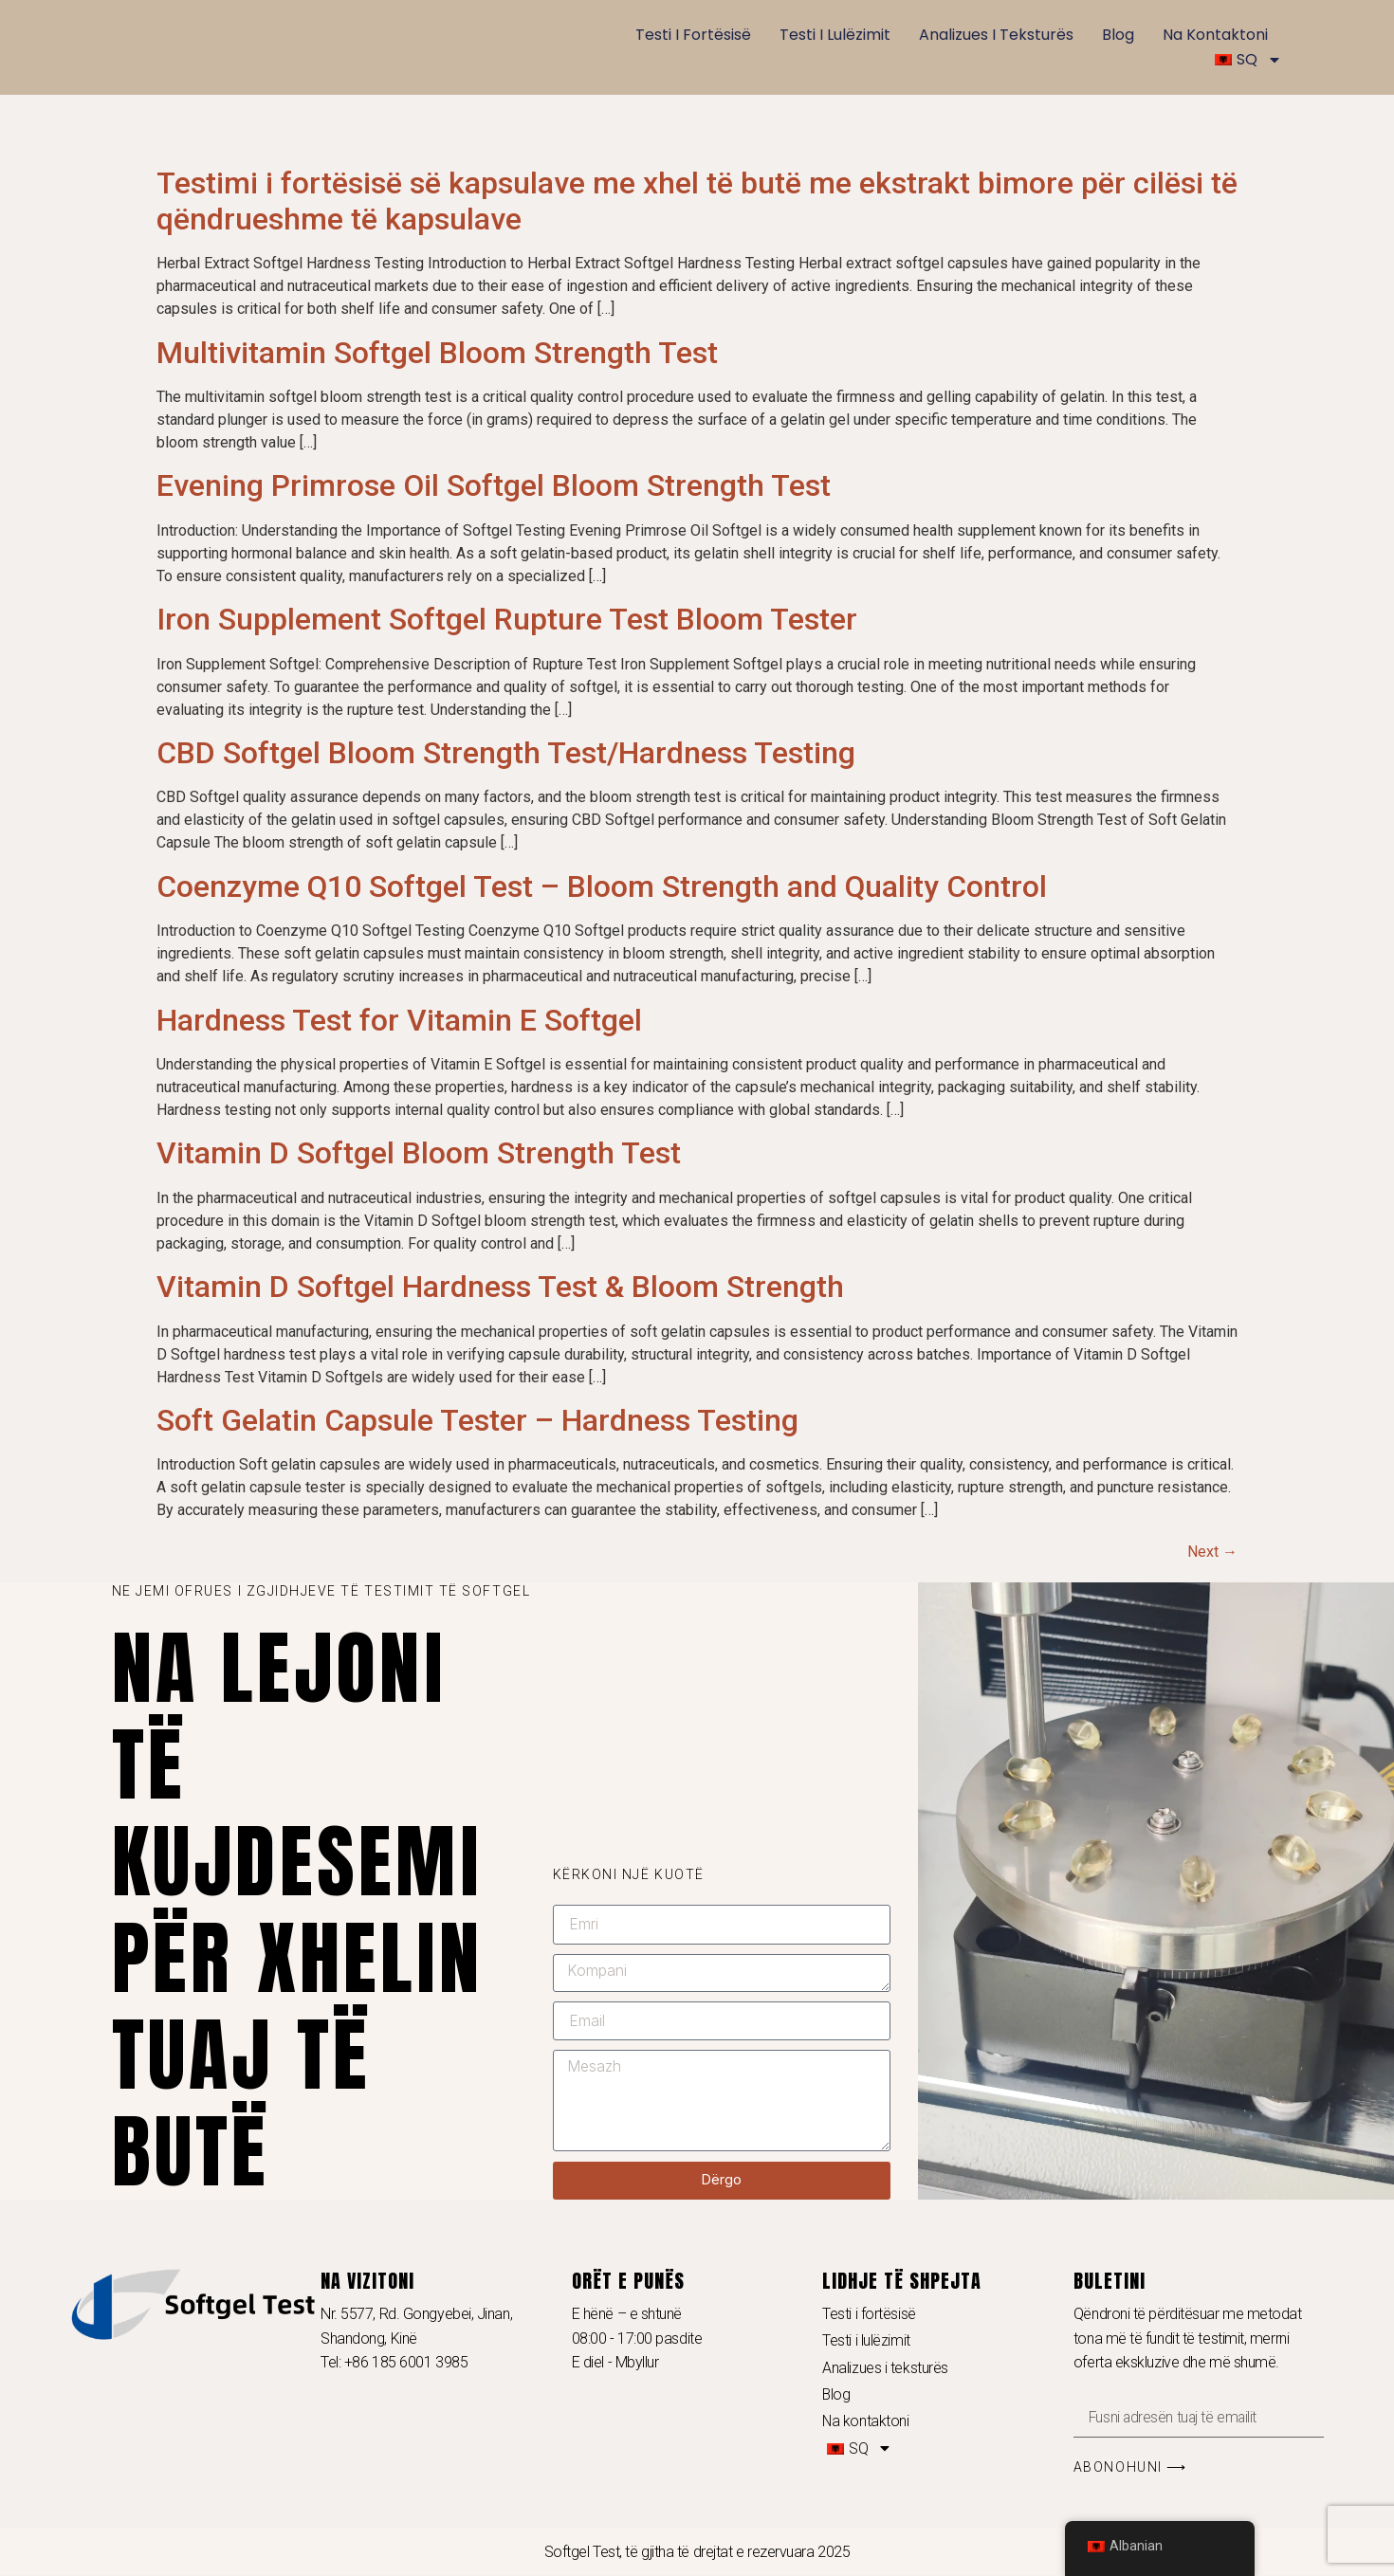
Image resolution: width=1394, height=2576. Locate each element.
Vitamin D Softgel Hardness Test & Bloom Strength (500, 1287)
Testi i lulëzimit (835, 35)
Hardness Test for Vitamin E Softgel (399, 1020)
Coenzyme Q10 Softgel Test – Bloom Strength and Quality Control (601, 886)
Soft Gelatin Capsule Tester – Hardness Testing (477, 1420)
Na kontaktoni (1215, 35)
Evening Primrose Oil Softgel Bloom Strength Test (493, 485)
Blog (1118, 35)
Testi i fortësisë (693, 35)
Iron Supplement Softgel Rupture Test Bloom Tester (506, 619)
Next (1212, 1552)
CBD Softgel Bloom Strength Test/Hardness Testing (505, 753)
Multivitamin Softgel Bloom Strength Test (437, 353)
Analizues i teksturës (996, 35)
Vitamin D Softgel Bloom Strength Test (418, 1153)
